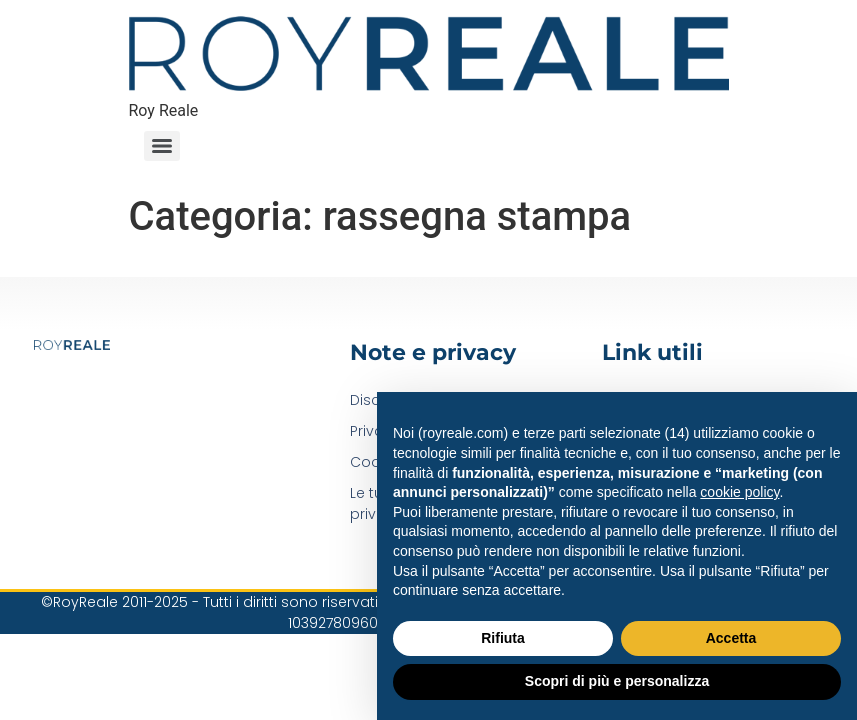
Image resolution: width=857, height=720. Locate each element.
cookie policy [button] (739, 492)
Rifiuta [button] (503, 638)
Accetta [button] (731, 638)
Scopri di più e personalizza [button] (617, 681)
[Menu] (162, 146)
